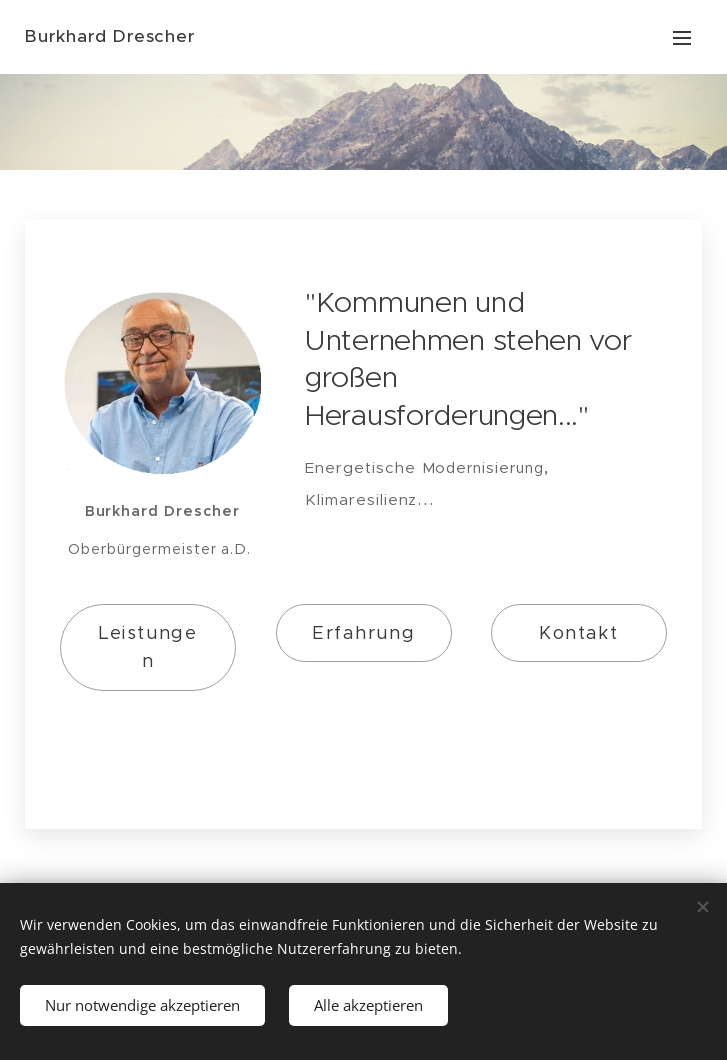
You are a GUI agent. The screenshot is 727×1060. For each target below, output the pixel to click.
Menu (682, 38)
